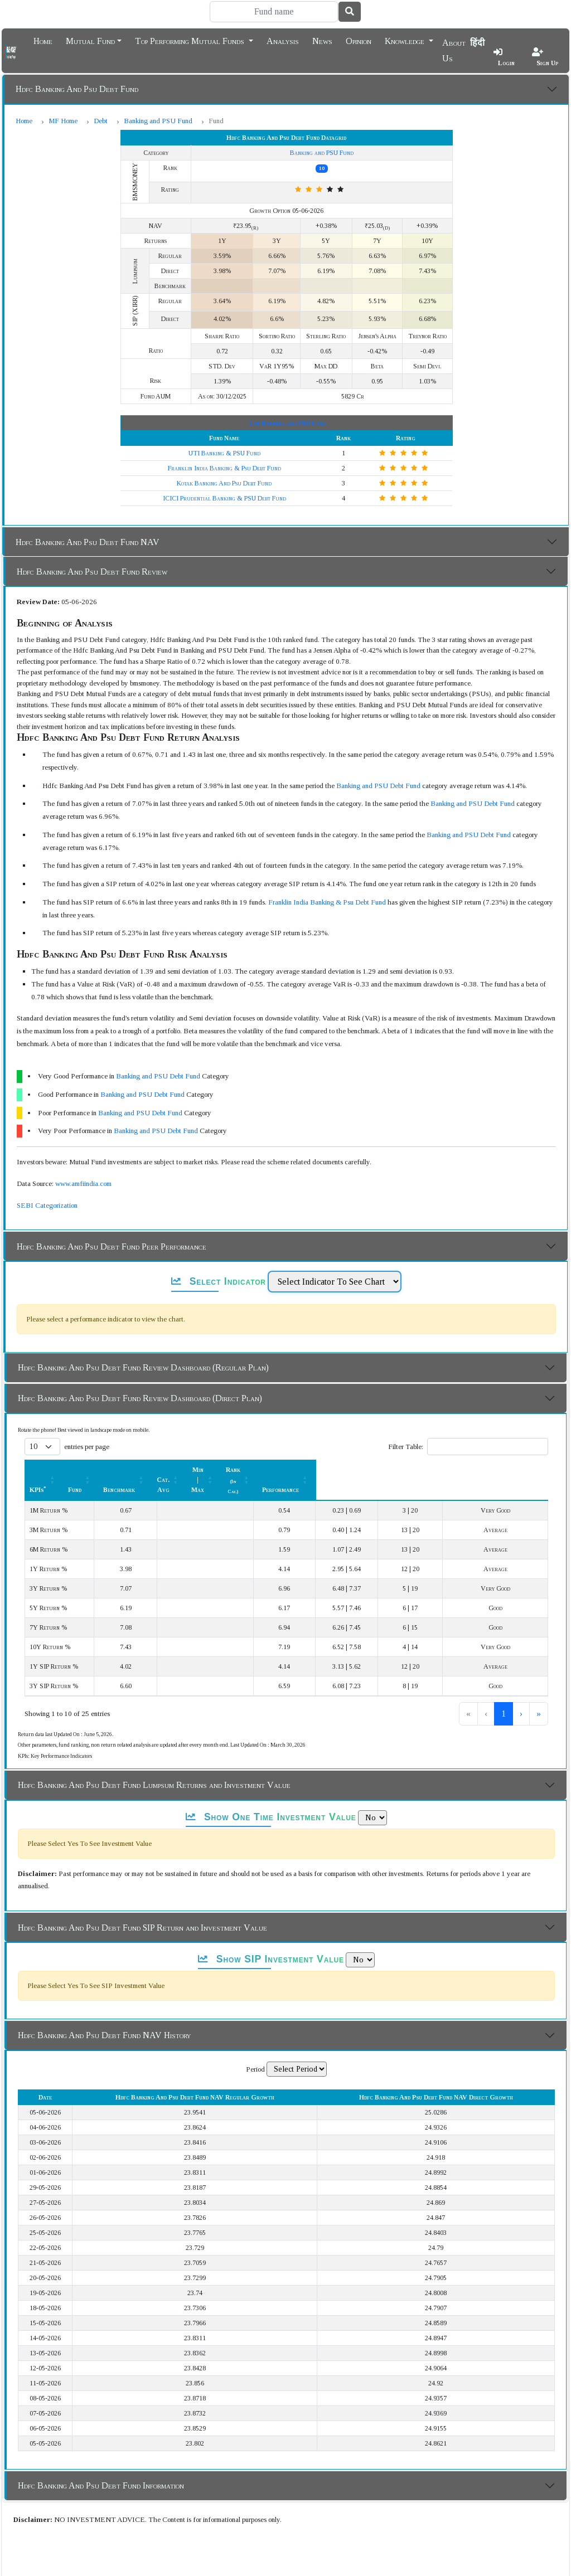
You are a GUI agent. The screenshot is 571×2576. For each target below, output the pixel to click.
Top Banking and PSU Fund (286, 423)
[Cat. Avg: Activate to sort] (296, 1470)
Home (42, 40)
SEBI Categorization (47, 1205)
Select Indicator (218, 1281)
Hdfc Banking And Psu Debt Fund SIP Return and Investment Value (142, 1907)
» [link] (538, 1693)
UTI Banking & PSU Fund (224, 453)
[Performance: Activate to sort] (509, 1470)
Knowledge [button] (406, 40)
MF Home (63, 120)
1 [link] (466, 1693)
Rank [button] (426, 1470)
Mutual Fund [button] (90, 40)
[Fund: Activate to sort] (170, 1470)
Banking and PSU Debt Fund (378, 785)
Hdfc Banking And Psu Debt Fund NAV (87, 542)
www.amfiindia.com (83, 1183)
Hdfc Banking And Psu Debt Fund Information (101, 2465)
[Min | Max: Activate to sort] (361, 1470)
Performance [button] (503, 1470)
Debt (101, 120)
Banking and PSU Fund (158, 120)
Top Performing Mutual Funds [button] (190, 40)
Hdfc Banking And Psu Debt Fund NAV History (104, 2015)
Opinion (358, 40)
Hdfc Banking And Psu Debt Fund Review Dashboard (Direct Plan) (140, 1398)
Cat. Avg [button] (290, 1470)
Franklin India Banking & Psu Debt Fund (224, 468)
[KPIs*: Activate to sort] (86, 1470)
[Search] (274, 11)
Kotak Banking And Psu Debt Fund (224, 483)
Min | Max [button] (355, 1470)
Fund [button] (164, 1470)
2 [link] (485, 1693)
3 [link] (503, 1693)
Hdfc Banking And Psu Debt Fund (77, 89)
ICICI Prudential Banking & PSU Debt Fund (224, 498)
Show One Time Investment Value (271, 1796)
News (322, 40)
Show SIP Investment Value (271, 1939)
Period (255, 2049)
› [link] (521, 1693)
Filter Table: (405, 1446)
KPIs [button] (38, 1470)
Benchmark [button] (223, 1470)
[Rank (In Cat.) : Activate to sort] (432, 1470)
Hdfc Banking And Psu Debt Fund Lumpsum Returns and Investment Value (154, 1765)
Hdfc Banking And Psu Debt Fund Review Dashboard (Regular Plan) (143, 1367)
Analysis (283, 40)
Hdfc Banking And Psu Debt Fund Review (92, 571)
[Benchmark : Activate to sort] (228, 1470)
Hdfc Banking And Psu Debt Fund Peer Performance (111, 1246)
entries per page (86, 1446)
